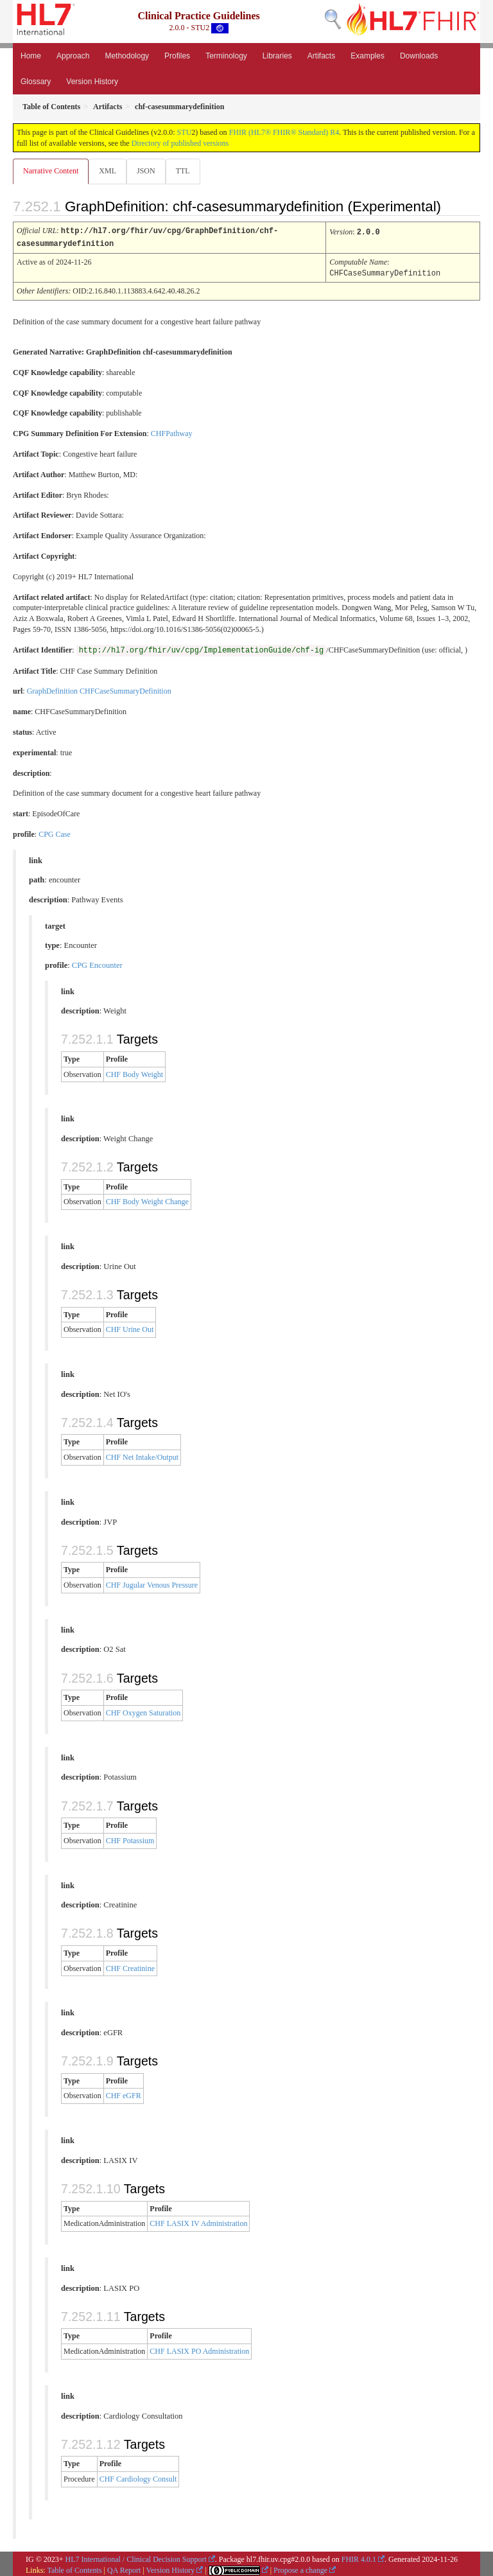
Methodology (127, 55)
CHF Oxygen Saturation (143, 1710)
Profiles (177, 55)
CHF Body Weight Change (147, 1199)
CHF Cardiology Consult (138, 2477)
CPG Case (55, 832)
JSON (146, 170)
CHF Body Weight (135, 1072)
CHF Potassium (130, 1838)
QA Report (124, 2568)
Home (31, 55)
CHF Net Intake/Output (142, 1455)
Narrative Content (50, 170)
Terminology (226, 55)
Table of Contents (74, 2568)
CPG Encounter (97, 963)
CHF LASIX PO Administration (199, 2349)
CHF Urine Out (130, 1327)
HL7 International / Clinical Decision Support (136, 2557)
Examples (367, 55)
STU (184, 132)
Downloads (419, 55)
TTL (183, 170)
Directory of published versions (180, 143)
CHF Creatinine (130, 1966)
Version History (92, 81)
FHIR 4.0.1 (359, 2557)
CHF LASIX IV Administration (198, 2221)
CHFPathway (172, 431)
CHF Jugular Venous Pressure (152, 1583)
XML (107, 170)
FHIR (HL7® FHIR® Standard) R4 (284, 132)
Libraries (277, 55)
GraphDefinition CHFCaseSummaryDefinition (99, 689)
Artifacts (321, 55)
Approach (72, 55)
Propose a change (300, 2568)
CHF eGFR (123, 2093)
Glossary (36, 81)
